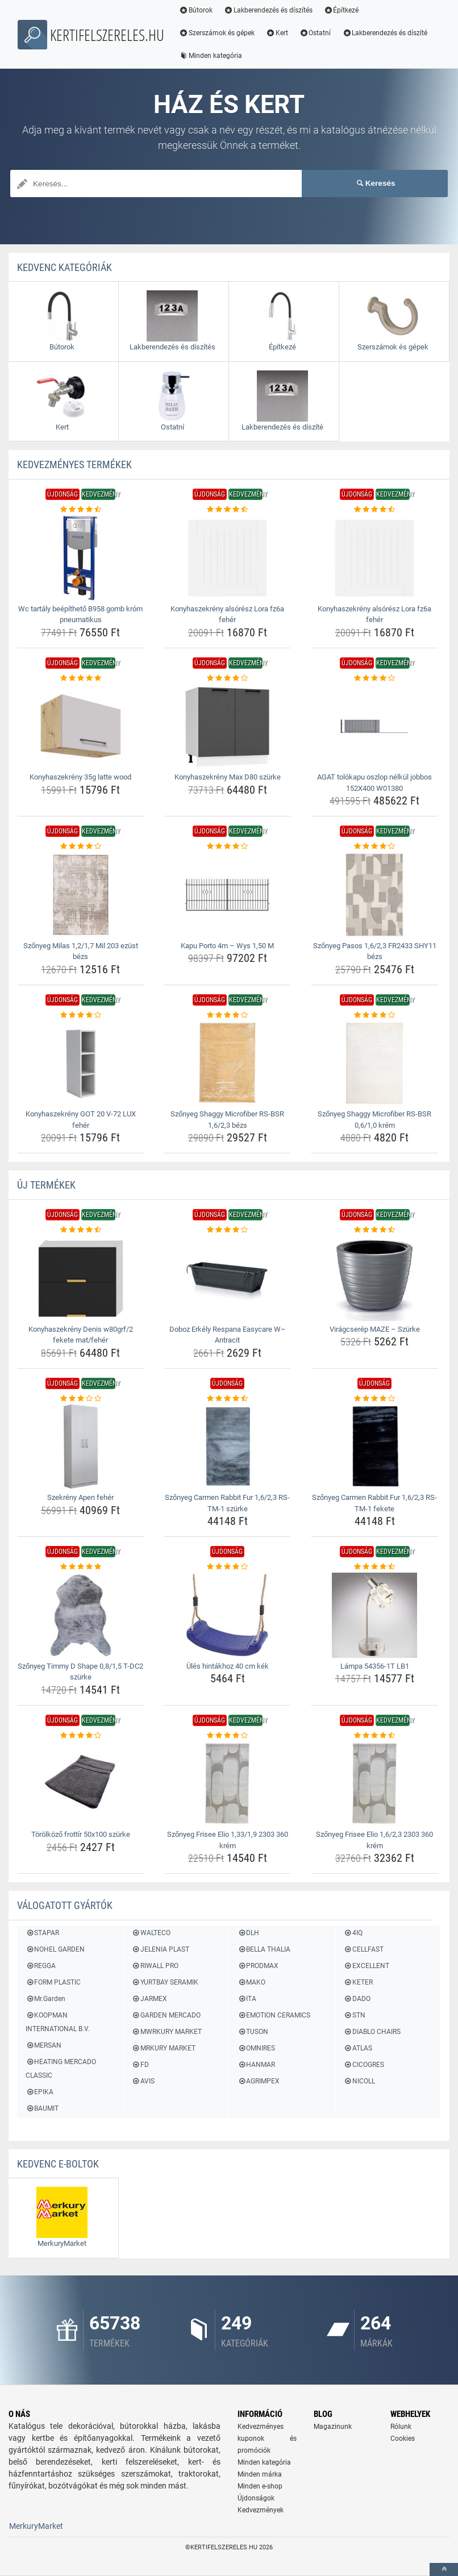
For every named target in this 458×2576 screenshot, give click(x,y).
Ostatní (315, 33)
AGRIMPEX (259, 2081)
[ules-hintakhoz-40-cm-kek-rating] (228, 1567)
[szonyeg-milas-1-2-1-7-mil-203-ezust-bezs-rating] (81, 846)
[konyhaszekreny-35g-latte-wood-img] (81, 726)
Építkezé (341, 10)
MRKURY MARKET (163, 2048)
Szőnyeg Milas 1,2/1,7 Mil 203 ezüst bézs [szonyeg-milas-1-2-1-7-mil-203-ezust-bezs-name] (80, 951)
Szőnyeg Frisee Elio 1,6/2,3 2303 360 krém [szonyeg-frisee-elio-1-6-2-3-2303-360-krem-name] (374, 1840)
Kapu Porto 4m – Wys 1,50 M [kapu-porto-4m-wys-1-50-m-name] (227, 945)
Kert (277, 33)
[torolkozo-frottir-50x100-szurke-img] (81, 1783)
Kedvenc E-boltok (58, 2164)
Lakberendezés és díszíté (384, 33)
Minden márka (260, 2474)
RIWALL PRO (155, 1966)
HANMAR (256, 2065)
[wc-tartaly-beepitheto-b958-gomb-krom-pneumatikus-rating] (81, 509)
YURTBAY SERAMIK (165, 1982)
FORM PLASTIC (53, 1982)
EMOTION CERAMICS (274, 2015)
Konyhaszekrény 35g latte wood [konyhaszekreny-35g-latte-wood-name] (80, 777)
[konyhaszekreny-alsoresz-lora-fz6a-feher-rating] (228, 509)
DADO (357, 1999)
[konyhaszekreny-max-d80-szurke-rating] (228, 678)
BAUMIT (42, 2108)
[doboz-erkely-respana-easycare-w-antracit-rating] (228, 1230)
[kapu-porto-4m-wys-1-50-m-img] (228, 894)
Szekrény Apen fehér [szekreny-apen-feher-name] (80, 1497)
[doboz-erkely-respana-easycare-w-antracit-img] (228, 1278)
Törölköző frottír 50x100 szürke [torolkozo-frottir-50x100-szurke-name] (80, 1834)
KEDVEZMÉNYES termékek (74, 464)
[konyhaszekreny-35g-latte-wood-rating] (81, 678)
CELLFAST (364, 1949)
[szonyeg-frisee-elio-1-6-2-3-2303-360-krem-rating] (374, 1735)
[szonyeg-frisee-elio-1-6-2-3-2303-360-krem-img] (374, 1783)
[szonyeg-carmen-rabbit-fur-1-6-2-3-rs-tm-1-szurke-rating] (228, 1398)
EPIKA (39, 2092)
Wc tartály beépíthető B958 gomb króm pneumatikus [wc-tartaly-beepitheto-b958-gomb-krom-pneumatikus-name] (80, 614)
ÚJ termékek (46, 1185)
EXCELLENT (366, 1966)
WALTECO (151, 1933)
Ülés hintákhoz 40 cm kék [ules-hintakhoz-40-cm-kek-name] (227, 1666)
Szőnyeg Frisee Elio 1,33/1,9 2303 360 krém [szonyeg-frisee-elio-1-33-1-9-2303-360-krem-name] (227, 1840)
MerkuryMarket (36, 2526)
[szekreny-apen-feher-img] (81, 1446)
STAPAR (42, 1933)
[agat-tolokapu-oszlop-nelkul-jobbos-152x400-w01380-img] (374, 726)
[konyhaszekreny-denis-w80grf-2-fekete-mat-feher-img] (81, 1278)
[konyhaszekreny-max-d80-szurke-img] (228, 726)
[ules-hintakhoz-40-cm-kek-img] (228, 1615)
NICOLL (359, 2081)
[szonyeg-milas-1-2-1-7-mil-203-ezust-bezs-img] (81, 894)
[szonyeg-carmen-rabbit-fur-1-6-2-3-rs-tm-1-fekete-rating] (374, 1398)
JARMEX (149, 1999)
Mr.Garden (45, 1999)
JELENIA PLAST (160, 1949)
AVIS (143, 2081)
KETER (358, 1982)
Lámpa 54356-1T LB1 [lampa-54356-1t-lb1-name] (374, 1666)
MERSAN (43, 2045)
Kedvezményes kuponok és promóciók (267, 2438)
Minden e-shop (260, 2486)
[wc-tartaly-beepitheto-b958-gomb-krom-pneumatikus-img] (81, 558)
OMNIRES (256, 2048)
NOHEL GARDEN (55, 1949)
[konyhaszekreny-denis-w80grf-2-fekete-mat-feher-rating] (81, 1230)
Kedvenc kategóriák (64, 267)
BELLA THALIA (264, 1949)
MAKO (251, 1982)
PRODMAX (258, 1966)
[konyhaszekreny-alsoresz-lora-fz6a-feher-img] (228, 558)
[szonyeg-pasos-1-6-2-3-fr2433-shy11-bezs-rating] (374, 846)
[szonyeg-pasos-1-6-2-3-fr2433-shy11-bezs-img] (374, 894)
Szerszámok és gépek (217, 33)
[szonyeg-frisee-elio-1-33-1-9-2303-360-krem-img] (228, 1783)
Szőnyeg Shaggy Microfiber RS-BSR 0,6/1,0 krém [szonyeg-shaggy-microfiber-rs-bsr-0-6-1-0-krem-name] (374, 1119)
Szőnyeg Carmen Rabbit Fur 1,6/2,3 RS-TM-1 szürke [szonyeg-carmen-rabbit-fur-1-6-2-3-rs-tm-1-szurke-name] (227, 1503)
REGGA (41, 1966)
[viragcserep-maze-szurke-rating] (374, 1230)
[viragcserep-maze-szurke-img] (374, 1278)
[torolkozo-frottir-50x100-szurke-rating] (81, 1735)
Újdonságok (256, 2498)
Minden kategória (210, 56)
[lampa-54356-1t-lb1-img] (374, 1615)
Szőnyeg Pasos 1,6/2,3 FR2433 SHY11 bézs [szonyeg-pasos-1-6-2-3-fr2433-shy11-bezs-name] (374, 951)
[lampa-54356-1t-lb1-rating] (374, 1567)
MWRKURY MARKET (167, 2032)
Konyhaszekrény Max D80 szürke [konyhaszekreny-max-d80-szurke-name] (227, 777)
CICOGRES (364, 2065)
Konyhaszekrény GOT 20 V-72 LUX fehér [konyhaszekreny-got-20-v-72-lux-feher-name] (81, 1119)
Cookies (402, 2438)
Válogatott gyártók (65, 1905)
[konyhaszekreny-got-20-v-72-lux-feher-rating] (81, 1015)
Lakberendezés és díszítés (268, 10)
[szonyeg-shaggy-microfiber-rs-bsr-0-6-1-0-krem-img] (374, 1063)
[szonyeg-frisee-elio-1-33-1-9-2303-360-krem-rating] (228, 1735)
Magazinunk (333, 2427)
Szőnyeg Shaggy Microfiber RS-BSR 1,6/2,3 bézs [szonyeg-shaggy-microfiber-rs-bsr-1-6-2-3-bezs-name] (227, 1119)
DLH (248, 1933)
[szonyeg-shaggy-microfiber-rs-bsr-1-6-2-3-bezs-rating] (228, 1015)
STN (354, 2015)
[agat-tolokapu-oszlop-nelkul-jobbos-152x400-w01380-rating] (374, 678)
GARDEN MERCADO (166, 2015)
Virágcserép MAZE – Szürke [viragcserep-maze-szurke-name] (375, 1329)
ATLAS (358, 2048)
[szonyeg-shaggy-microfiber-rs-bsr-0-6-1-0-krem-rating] (374, 1015)
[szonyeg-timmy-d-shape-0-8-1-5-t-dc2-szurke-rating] (81, 1567)
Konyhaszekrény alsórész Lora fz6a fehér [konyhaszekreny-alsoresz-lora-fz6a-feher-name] (227, 614)
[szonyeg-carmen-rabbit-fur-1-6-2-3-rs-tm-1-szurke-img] (228, 1446)
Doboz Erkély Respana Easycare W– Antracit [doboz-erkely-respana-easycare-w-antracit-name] (227, 1335)
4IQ (353, 1933)
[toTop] (444, 2569)
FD (140, 2065)
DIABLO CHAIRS (372, 2032)
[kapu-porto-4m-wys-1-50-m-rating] (228, 846)
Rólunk (400, 2427)
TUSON (253, 2032)
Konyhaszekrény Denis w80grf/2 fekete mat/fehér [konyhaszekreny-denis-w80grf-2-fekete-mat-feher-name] (80, 1335)
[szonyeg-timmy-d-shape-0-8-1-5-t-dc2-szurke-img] (81, 1615)
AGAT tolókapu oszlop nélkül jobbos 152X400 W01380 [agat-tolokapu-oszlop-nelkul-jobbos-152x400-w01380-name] (374, 783)
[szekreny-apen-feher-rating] (81, 1398)
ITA (247, 1999)
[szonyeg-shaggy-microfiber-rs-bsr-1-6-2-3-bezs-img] (228, 1063)
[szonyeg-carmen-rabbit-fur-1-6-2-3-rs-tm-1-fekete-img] (374, 1446)
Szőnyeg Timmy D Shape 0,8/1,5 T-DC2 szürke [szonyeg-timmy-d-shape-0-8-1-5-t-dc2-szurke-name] (80, 1672)
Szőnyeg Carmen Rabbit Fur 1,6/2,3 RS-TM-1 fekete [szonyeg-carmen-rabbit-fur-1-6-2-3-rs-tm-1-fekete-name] (374, 1503)
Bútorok (196, 10)
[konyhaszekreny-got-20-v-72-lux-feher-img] (81, 1063)
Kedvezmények (261, 2510)
